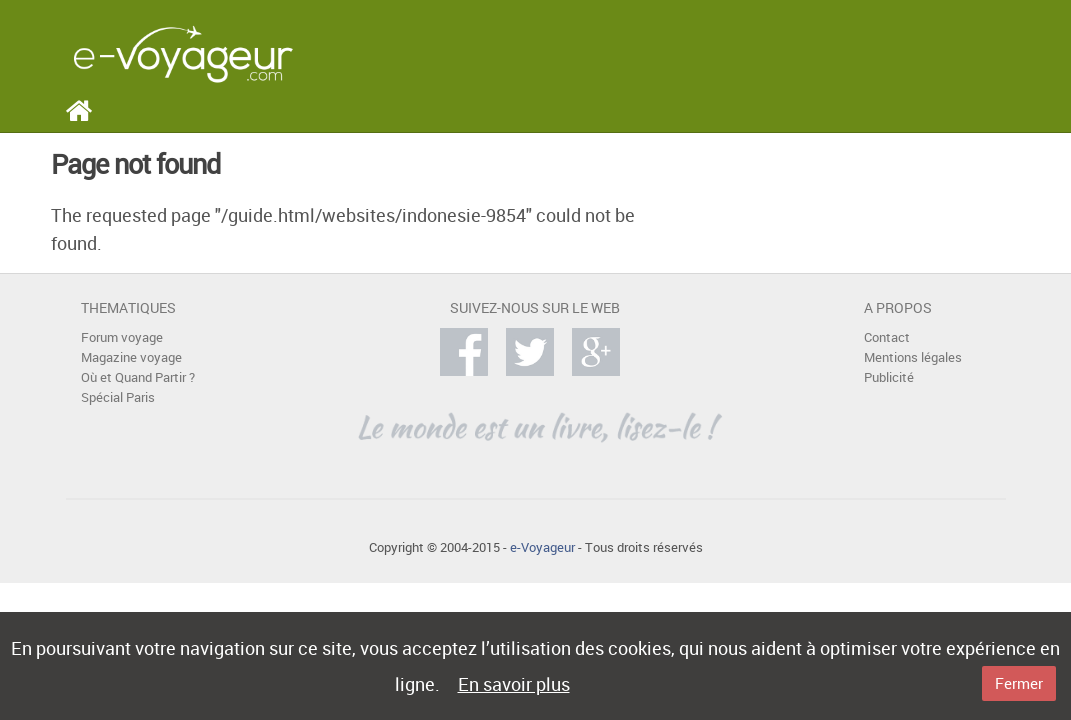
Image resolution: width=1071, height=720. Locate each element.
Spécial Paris (118, 397)
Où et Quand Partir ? (138, 377)
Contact (887, 337)
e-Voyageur (542, 547)
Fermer (1019, 683)
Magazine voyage (131, 357)
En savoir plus (514, 684)
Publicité (889, 377)
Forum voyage (122, 337)
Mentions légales (913, 357)
